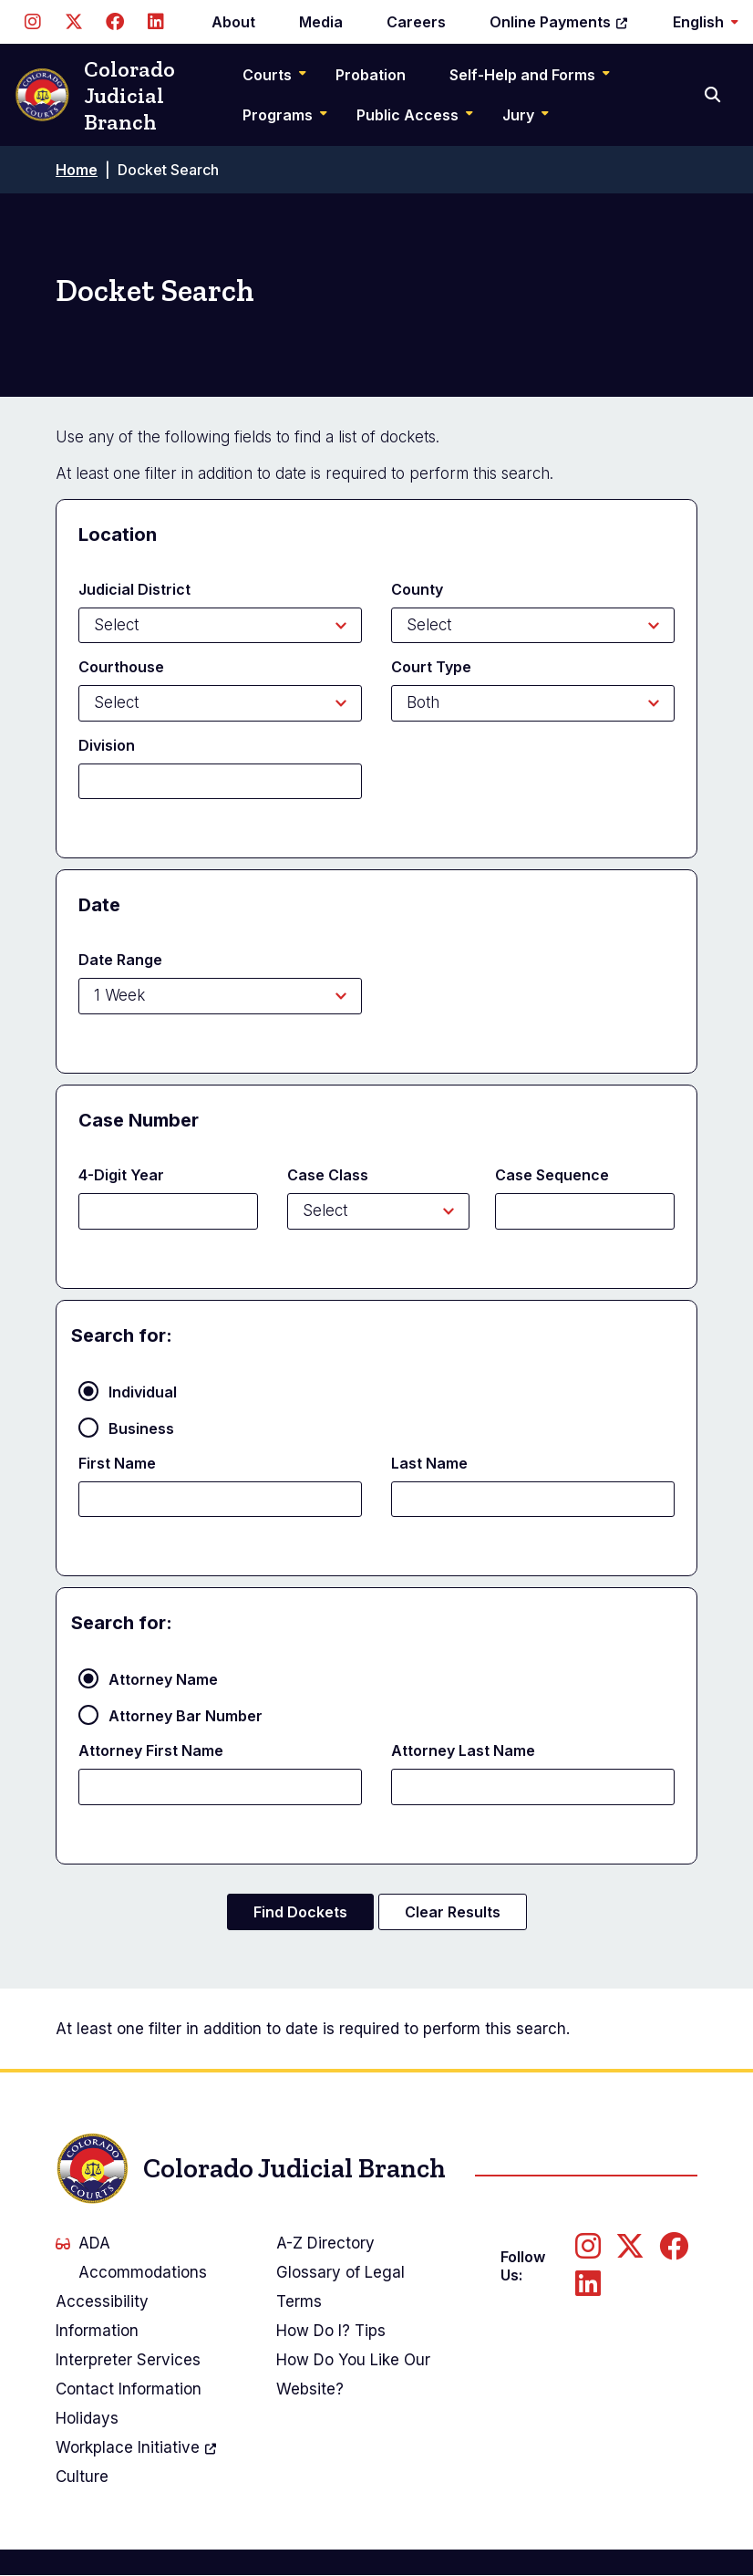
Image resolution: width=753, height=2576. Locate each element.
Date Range (120, 959)
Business (141, 1428)
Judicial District (134, 589)
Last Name (429, 1463)
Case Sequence (552, 1175)
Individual (142, 1392)
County (417, 589)
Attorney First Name (150, 1750)
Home (77, 170)
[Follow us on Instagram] (32, 22)
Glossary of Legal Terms (340, 2287)
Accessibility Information (102, 2316)
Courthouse (121, 667)
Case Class (327, 1175)
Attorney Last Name (463, 1750)
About (233, 22)
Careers (416, 22)
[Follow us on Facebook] (114, 22)
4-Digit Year (121, 1175)
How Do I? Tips (331, 2331)
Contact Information (128, 2389)
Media (321, 22)
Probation (370, 75)
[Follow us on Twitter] (73, 22)
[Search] (714, 95)
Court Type (431, 667)
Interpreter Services (128, 2360)
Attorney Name (163, 1679)
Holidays (87, 2418)
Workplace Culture (137, 2459)
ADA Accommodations (131, 2257)
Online (559, 22)
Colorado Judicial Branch (95, 95)
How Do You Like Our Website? (353, 2374)
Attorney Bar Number (185, 1716)
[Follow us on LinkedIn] (155, 22)
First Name (117, 1463)
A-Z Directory (325, 2243)
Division (106, 745)
